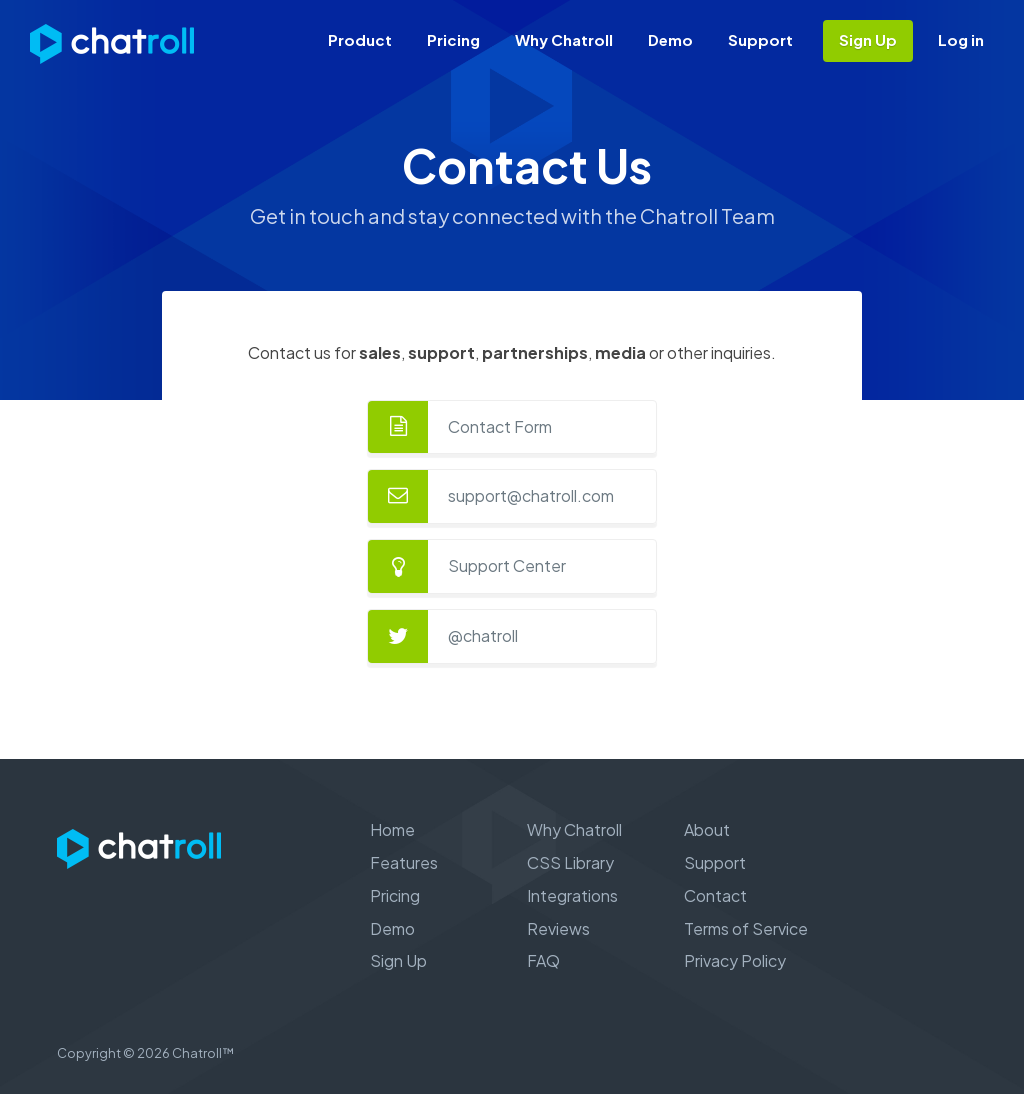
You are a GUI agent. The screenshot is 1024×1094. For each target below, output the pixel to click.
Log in (961, 39)
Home (392, 829)
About (707, 829)
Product (360, 39)
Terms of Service (746, 928)
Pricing (453, 39)
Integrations (572, 895)
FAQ (543, 960)
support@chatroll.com (531, 495)
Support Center (507, 565)
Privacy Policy (735, 960)
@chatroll (483, 635)
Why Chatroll (564, 39)
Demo (670, 39)
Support (760, 39)
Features (404, 862)
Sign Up (868, 39)
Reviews (558, 928)
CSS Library (570, 862)
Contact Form (500, 426)
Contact (715, 895)
